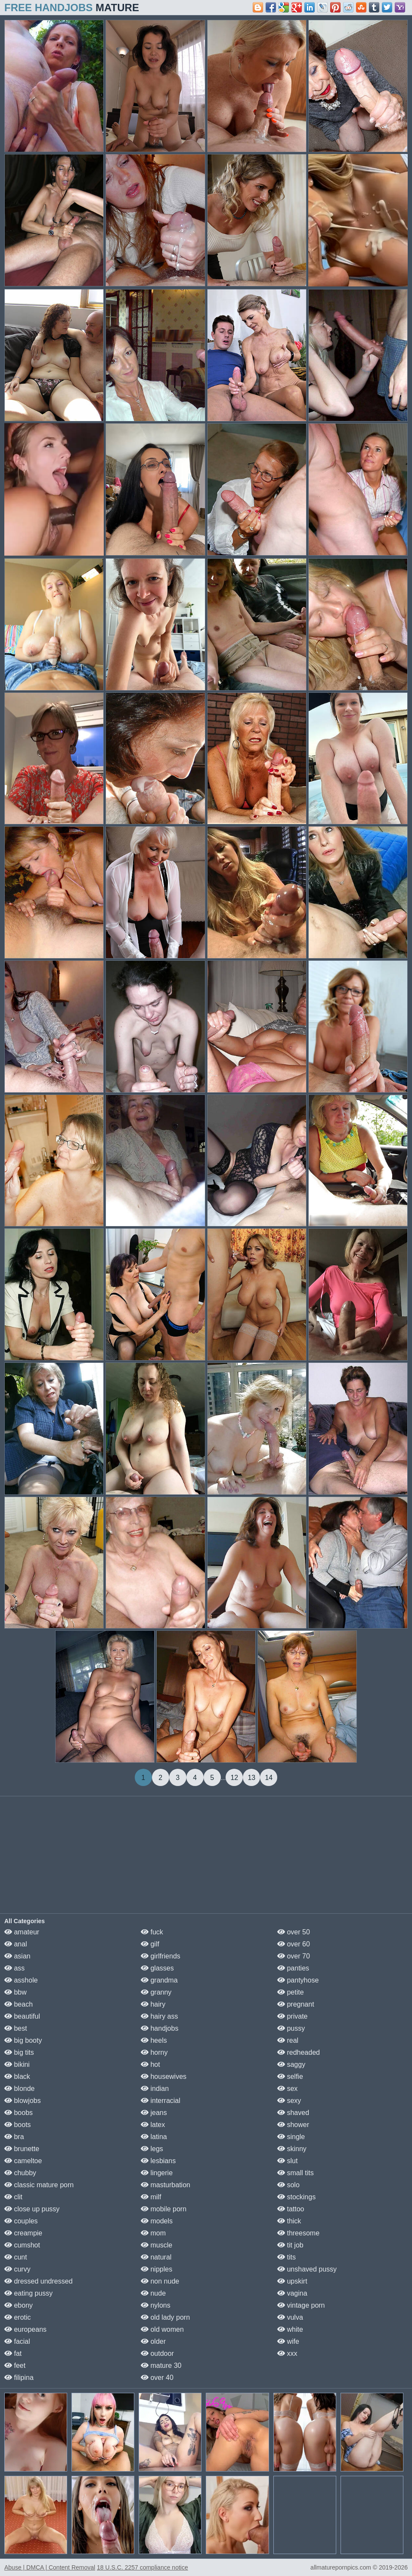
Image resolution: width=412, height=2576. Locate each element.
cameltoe (23, 2160)
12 (234, 1777)
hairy (153, 2004)
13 (251, 1777)
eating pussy (28, 2293)
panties (293, 1968)
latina (154, 2136)
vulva (290, 2317)
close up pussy (31, 2209)
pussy (291, 2028)
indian (155, 2088)
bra (14, 2136)
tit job (290, 2245)
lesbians (158, 2160)
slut (287, 2160)
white (290, 2329)
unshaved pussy (307, 2269)
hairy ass (159, 2016)
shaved (293, 2112)
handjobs (159, 2028)
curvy (17, 2269)
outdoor (157, 2353)
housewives (163, 2076)
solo (288, 2185)
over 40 (157, 2377)
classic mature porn (39, 2185)
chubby (20, 2172)
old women (162, 2329)
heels (154, 2040)
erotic (17, 2317)
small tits (295, 2172)
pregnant (295, 2004)
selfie (290, 2076)
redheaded (298, 2052)
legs (152, 2148)
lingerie (157, 2172)
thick (289, 2221)
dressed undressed (38, 2281)
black (17, 2076)
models (157, 2221)
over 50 (293, 1932)
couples (21, 2221)
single (291, 2136)
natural (156, 2257)
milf (151, 2197)
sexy (289, 2100)
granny (156, 1992)
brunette (21, 2148)
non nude (160, 2281)
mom (153, 2233)
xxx (287, 2353)
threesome (298, 2233)
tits (286, 2257)
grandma (159, 1980)
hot (150, 2064)
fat (13, 2353)
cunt (15, 2257)
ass (14, 1968)
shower (293, 2124)
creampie (23, 2233)
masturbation (165, 2185)
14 (269, 1777)
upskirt (292, 2281)
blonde (19, 2088)
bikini (17, 2064)
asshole (21, 1980)
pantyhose (298, 1980)
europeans (25, 2329)
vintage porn (301, 2305)
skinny (292, 2148)
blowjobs (22, 2100)
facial (17, 2341)
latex (153, 2124)
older (153, 2341)
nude (153, 2293)
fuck (152, 1932)
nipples (156, 2269)
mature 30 (161, 2365)
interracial (160, 2100)
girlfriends (160, 1956)
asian (17, 1956)
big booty (23, 2040)
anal (15, 1944)
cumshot (22, 2245)
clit (13, 2197)
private (292, 2016)
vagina (292, 2293)
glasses (157, 1968)
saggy (291, 2064)
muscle (156, 2245)
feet (14, 2365)
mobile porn (163, 2209)
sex (287, 2088)
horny (154, 2052)
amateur (21, 1932)
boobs (18, 2112)
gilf (150, 1944)
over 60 (293, 1944)
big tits (19, 2052)
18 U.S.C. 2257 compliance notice (142, 2567)
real (287, 2040)
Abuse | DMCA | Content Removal (49, 2567)
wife (288, 2341)
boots (17, 2124)
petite (290, 1992)
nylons (155, 2305)
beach (18, 2004)
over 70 (293, 1956)
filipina (19, 2377)
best (15, 2028)
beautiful (22, 2016)
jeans (154, 2112)
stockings (296, 2197)
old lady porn (165, 2317)
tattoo (290, 2209)
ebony (18, 2305)
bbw (15, 1992)
